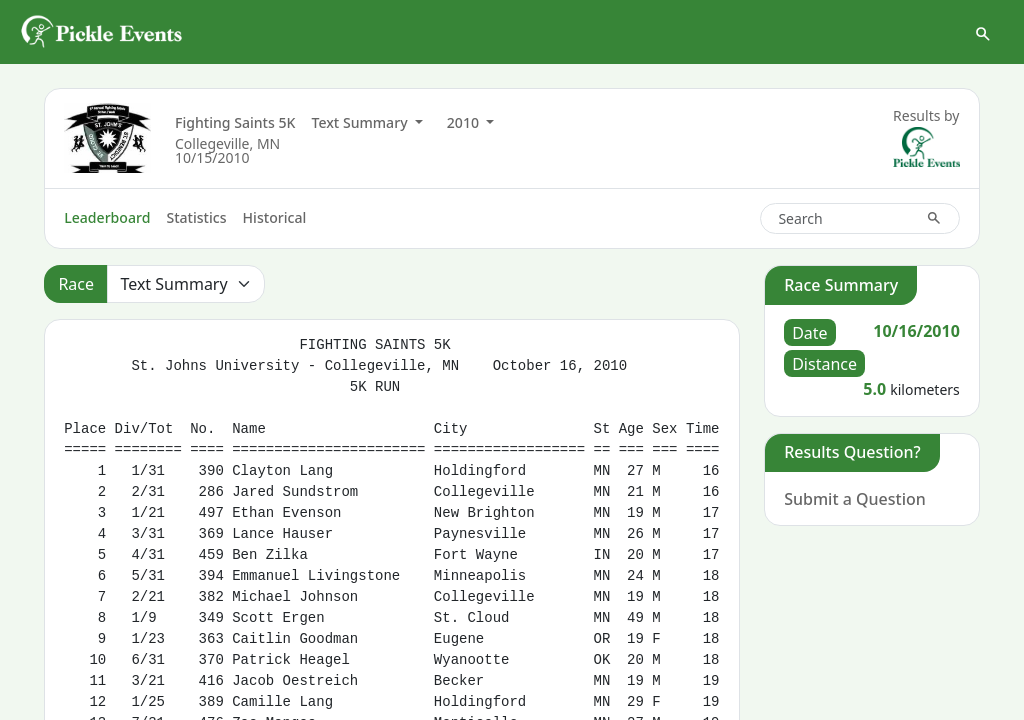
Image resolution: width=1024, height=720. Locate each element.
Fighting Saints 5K (235, 122)
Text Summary (361, 122)
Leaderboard (107, 217)
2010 (465, 122)
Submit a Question (855, 499)
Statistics (196, 217)
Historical (275, 217)
